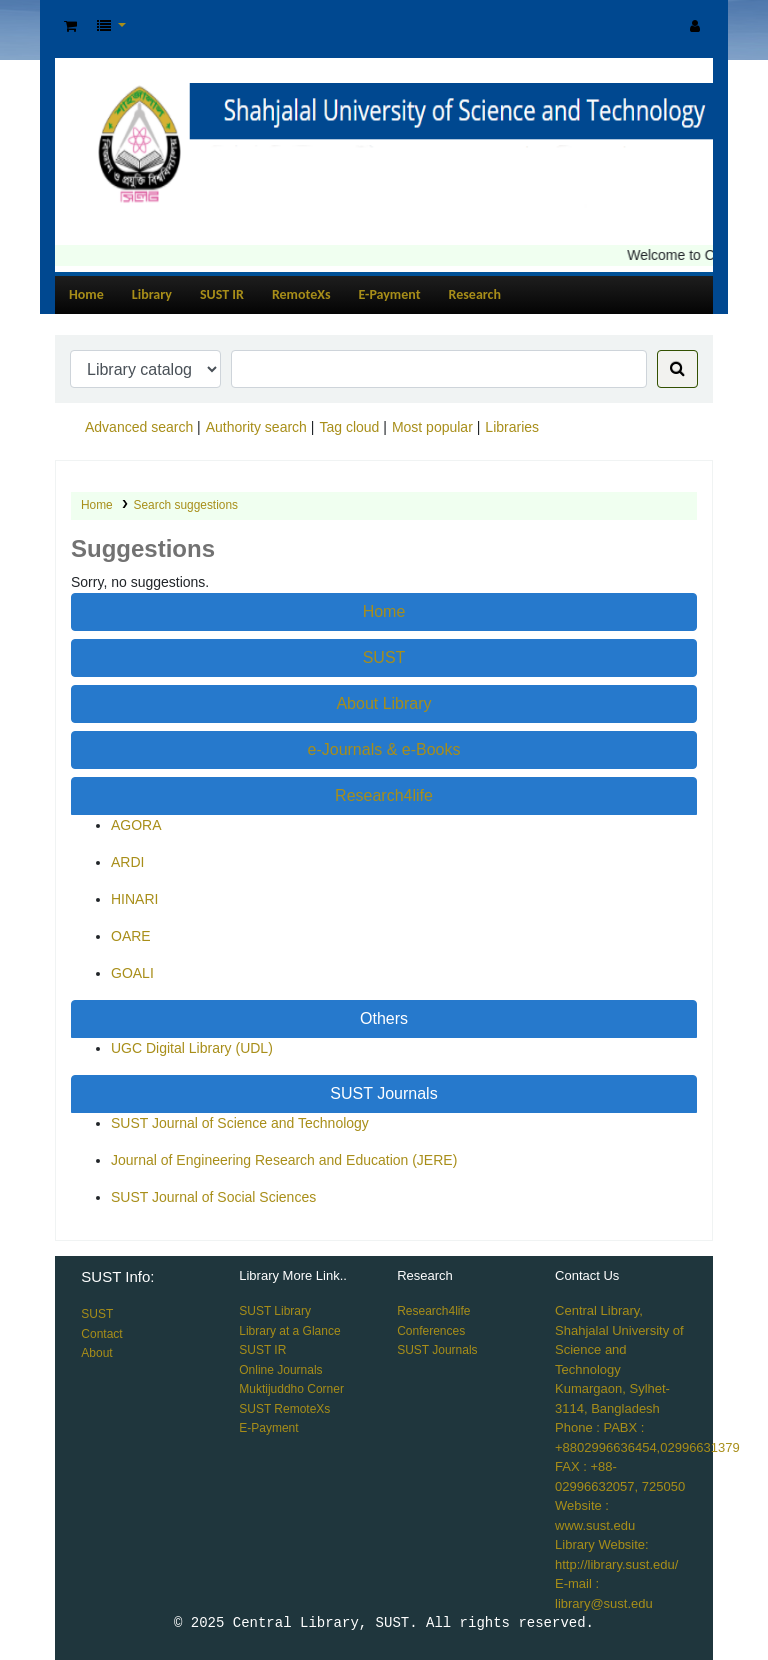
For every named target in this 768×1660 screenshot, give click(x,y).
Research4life (384, 795)
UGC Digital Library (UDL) (192, 1048)
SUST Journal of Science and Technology (240, 1123)
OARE (131, 936)
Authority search (256, 427)
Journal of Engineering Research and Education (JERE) (284, 1160)
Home (86, 294)
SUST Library (275, 1311)
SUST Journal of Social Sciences (213, 1197)
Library (152, 294)
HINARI (134, 899)
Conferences (431, 1331)
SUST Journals (383, 1093)
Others (384, 1018)
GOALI (132, 973)
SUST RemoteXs (284, 1409)
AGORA (136, 825)
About (96, 1353)
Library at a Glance (289, 1331)
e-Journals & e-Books (384, 749)
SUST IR (222, 294)
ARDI (127, 862)
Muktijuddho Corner (291, 1389)
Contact (101, 1334)
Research (475, 294)
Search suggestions (186, 505)
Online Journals (280, 1370)
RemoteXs (301, 294)
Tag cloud (349, 427)
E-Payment (390, 294)
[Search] (677, 369)
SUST (384, 657)
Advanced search (139, 427)
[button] (70, 26)
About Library (383, 703)
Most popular (432, 427)
